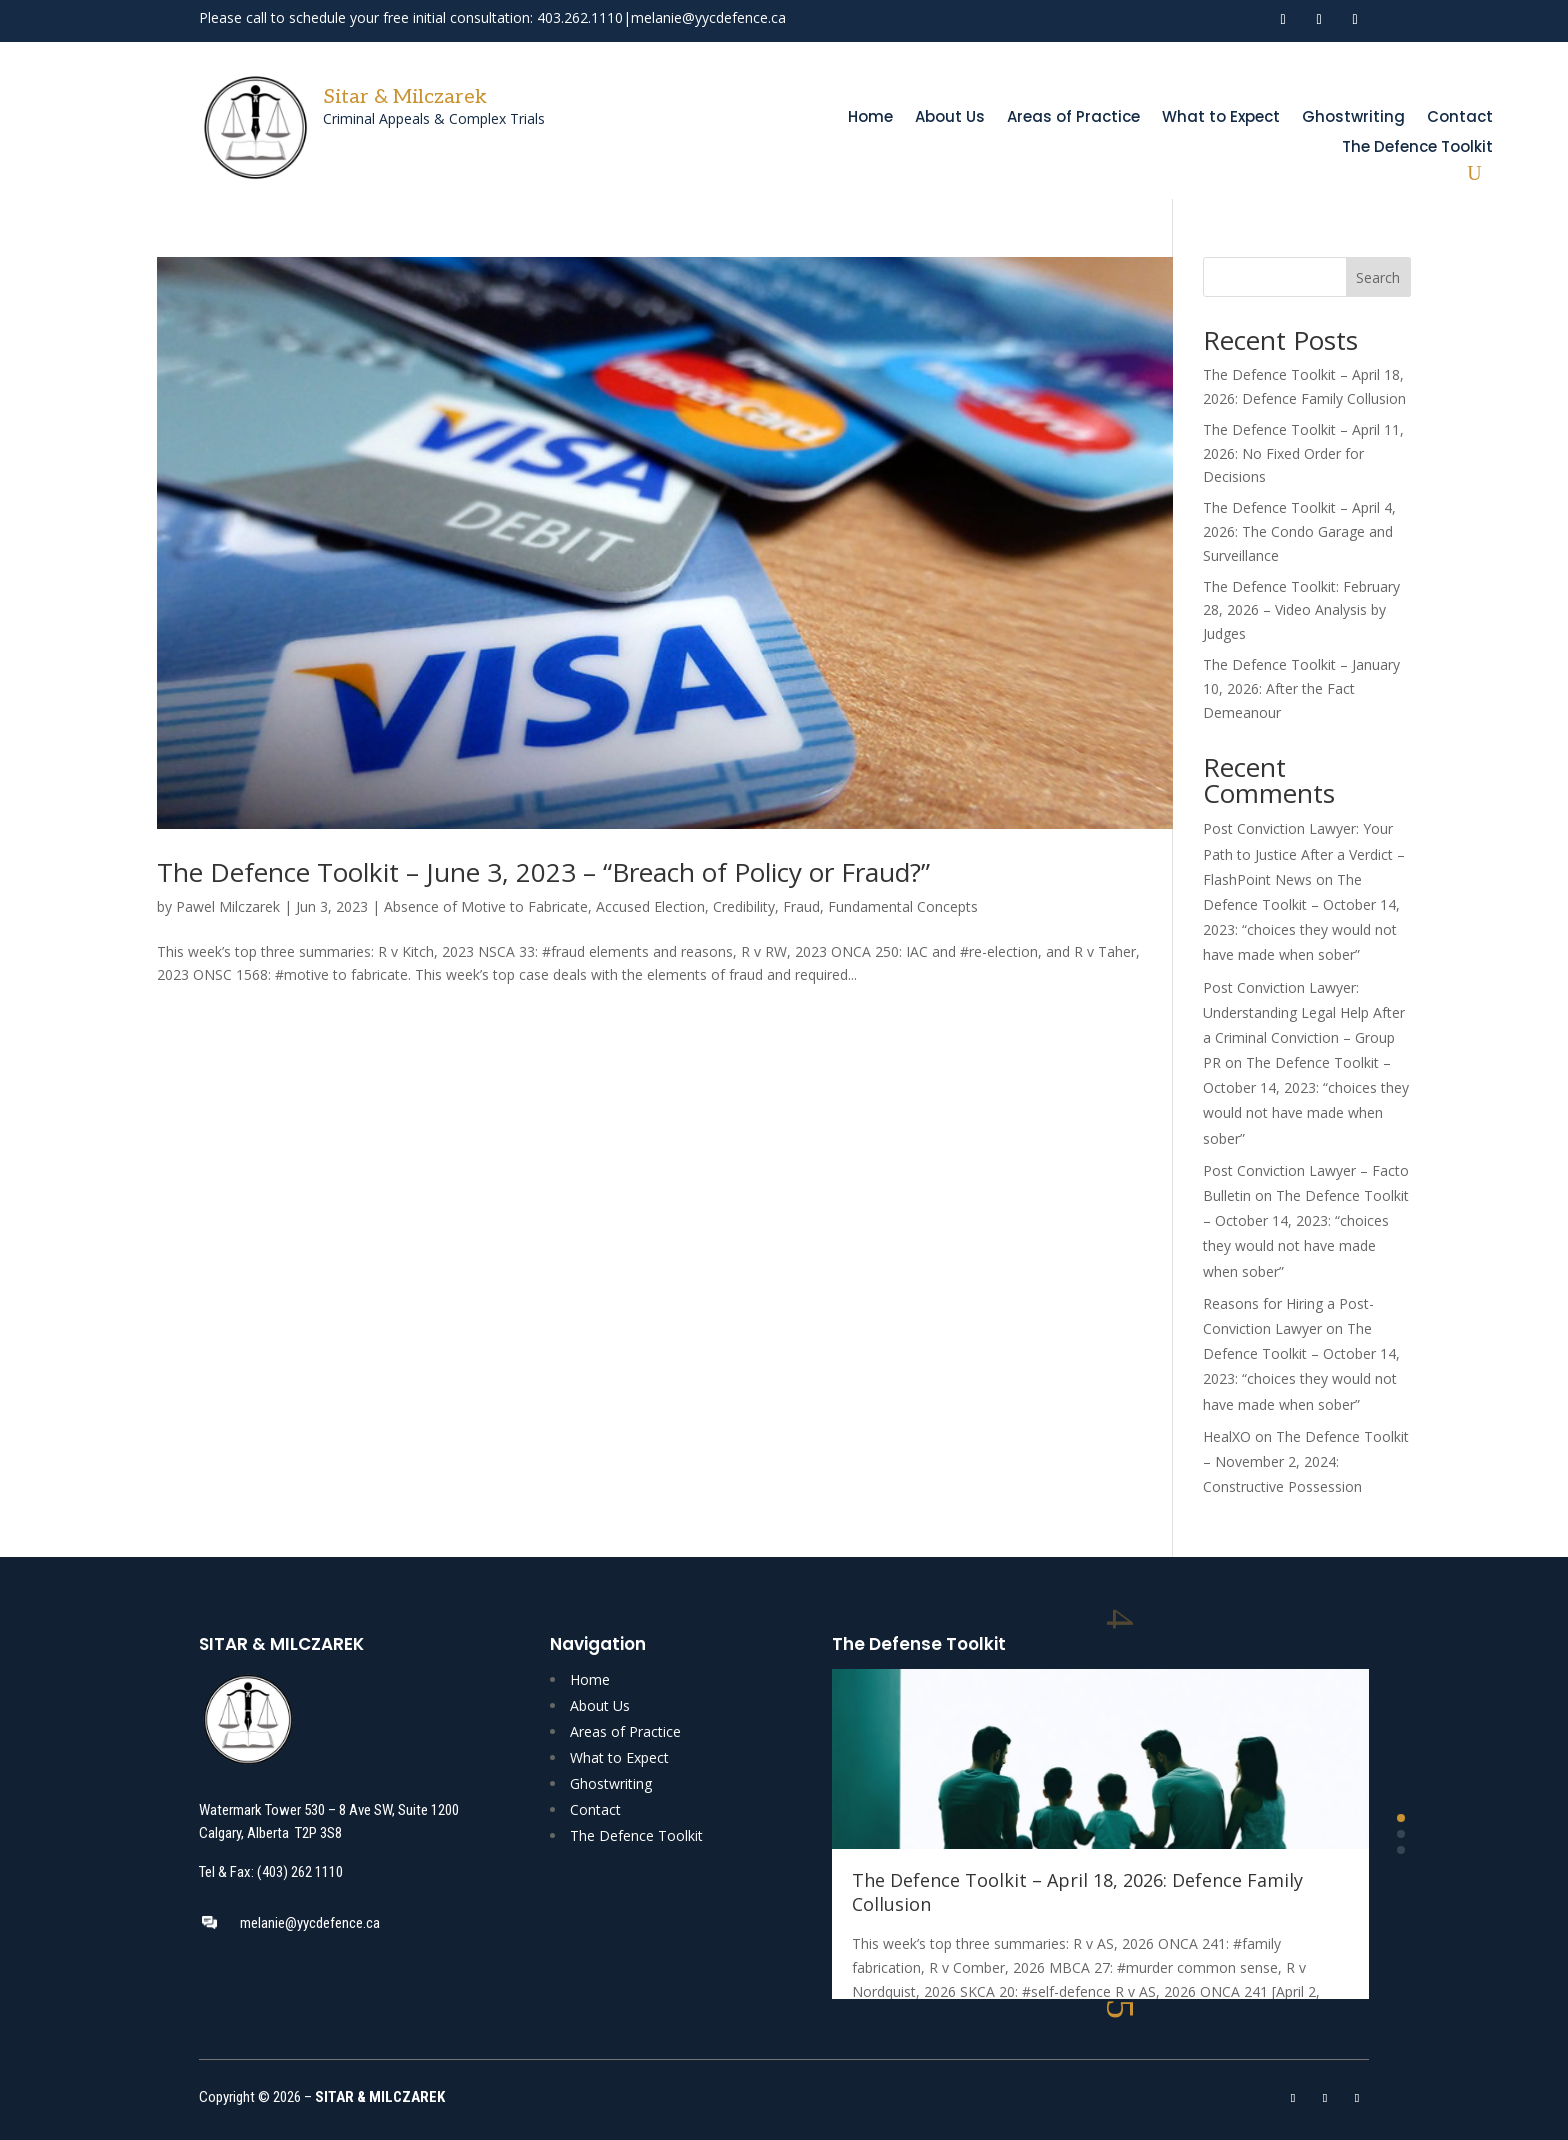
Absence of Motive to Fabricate (486, 906)
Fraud (801, 906)
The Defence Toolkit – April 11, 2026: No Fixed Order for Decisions (1303, 453)
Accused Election (650, 906)
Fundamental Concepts (903, 906)
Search (1378, 277)
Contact (1460, 118)
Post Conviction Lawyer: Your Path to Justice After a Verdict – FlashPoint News (1304, 853)
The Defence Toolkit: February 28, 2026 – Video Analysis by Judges (1301, 610)
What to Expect (1221, 118)
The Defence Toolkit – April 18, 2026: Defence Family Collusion (1077, 1891)
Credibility (744, 906)
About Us (950, 118)
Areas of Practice (1073, 118)
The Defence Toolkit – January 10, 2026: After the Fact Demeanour (1301, 688)
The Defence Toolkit (1417, 148)
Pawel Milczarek (228, 906)
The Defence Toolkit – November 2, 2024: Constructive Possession (1306, 1461)
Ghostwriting (1353, 118)
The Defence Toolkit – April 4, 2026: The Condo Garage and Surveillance (1299, 531)
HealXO (1227, 1436)
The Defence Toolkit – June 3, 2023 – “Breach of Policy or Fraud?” (543, 872)
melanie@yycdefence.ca (708, 17)
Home (870, 118)
